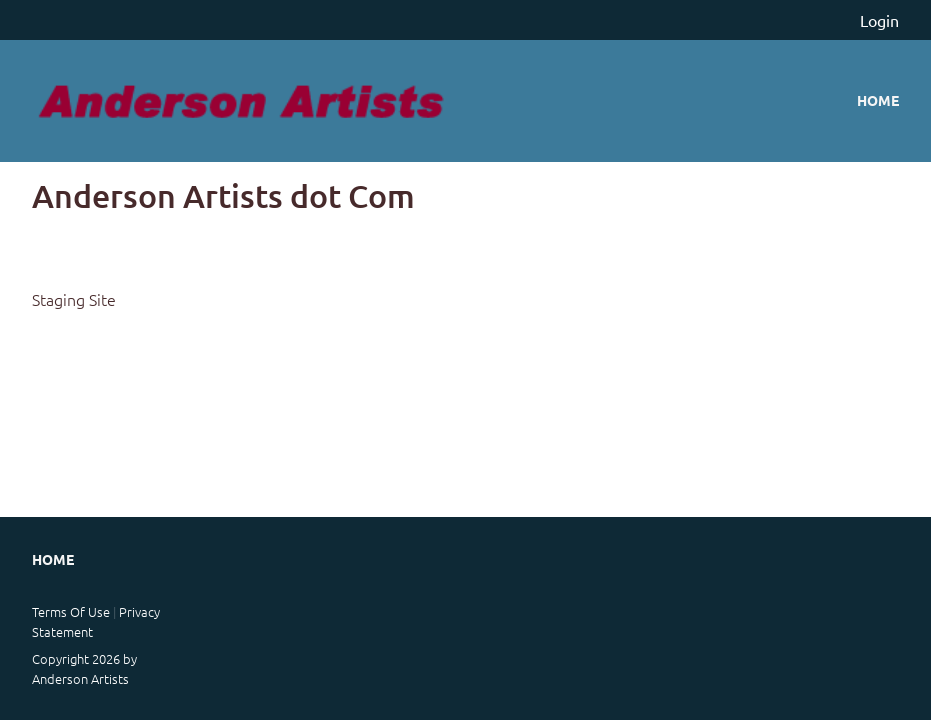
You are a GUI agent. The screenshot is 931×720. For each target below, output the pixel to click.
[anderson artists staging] (242, 101)
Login (879, 20)
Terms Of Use (71, 611)
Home (878, 100)
